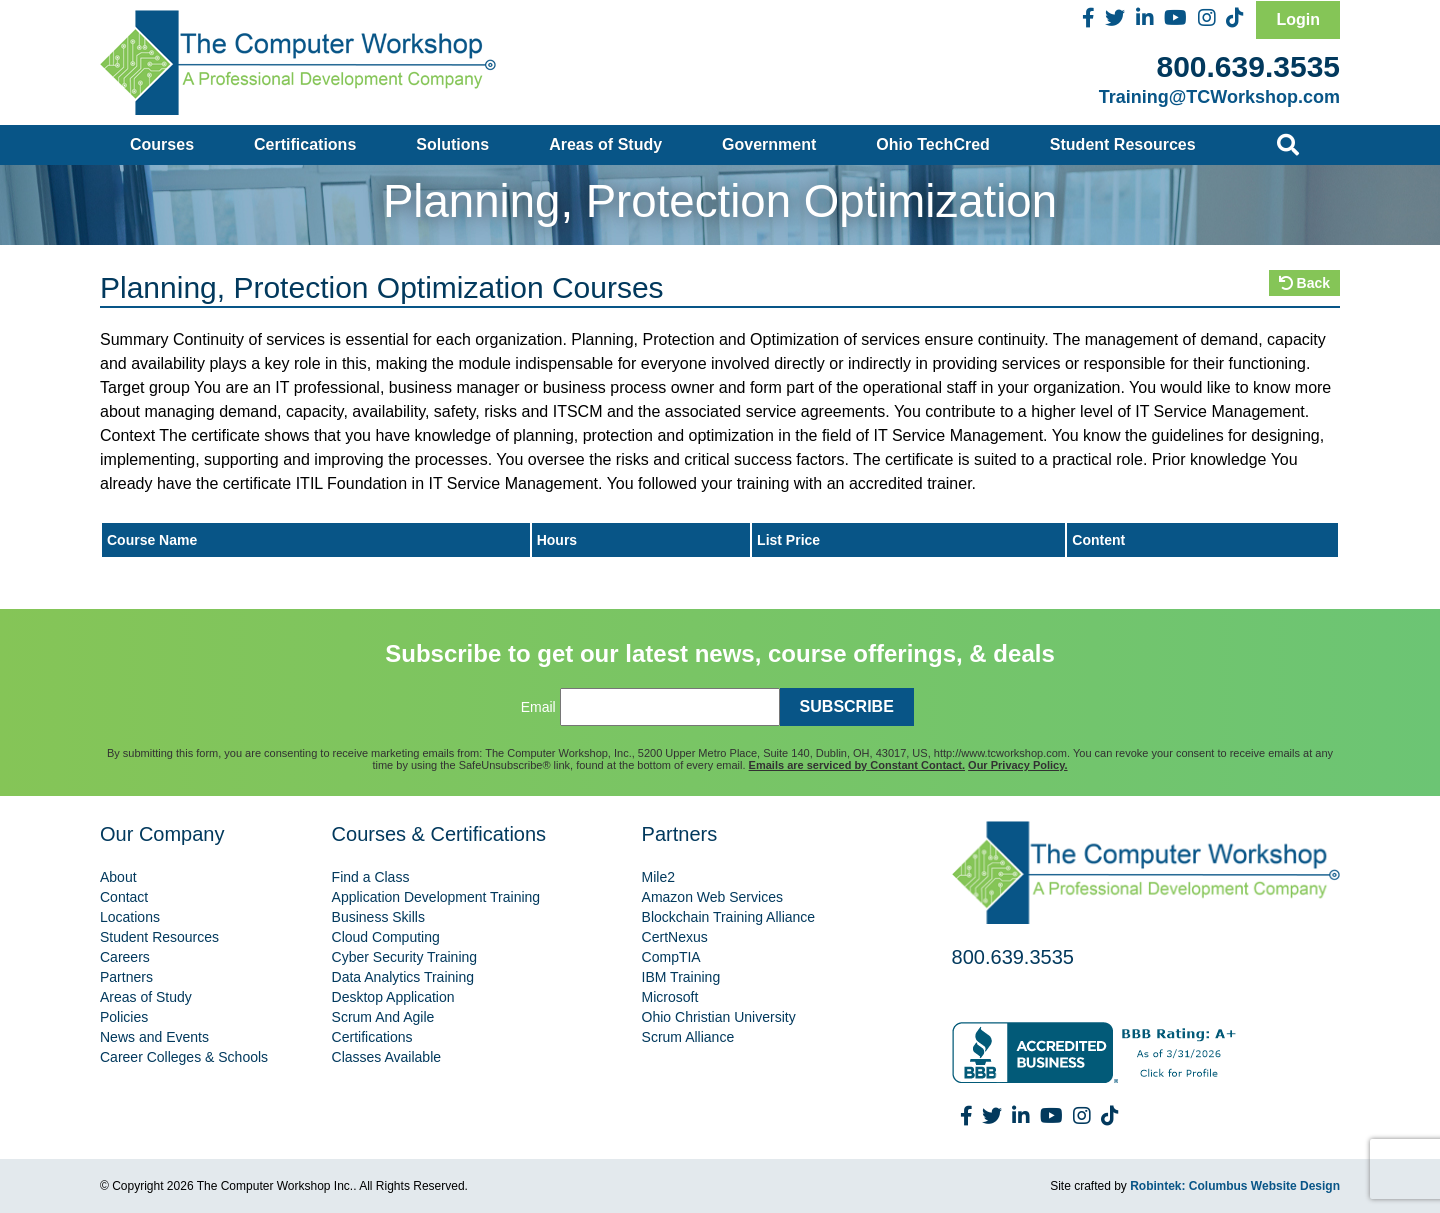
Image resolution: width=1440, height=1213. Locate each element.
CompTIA (671, 957)
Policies (124, 1017)
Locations (130, 917)
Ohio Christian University (719, 1017)
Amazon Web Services (712, 897)
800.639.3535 (1248, 66)
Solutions (452, 144)
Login (1298, 19)
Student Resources (1123, 144)
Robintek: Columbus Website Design (1235, 1186)
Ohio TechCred (933, 144)
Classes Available (386, 1057)
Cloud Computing (386, 937)
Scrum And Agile (383, 1017)
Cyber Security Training (405, 957)
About (118, 877)
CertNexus (675, 937)
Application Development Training (436, 897)
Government (769, 144)
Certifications (305, 144)
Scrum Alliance (688, 1037)
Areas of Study (605, 144)
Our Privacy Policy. (1017, 765)
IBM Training (681, 977)
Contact (124, 897)
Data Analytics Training (403, 977)
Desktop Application (393, 997)
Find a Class (371, 877)
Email (538, 707)
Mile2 (658, 877)
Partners (126, 977)
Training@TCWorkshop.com (1219, 97)
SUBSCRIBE (847, 706)
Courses (162, 144)
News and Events (154, 1037)
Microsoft (670, 997)
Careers (125, 957)
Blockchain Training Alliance (729, 917)
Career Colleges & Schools (184, 1057)
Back (1304, 283)
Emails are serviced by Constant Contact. (857, 765)
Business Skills (378, 917)
